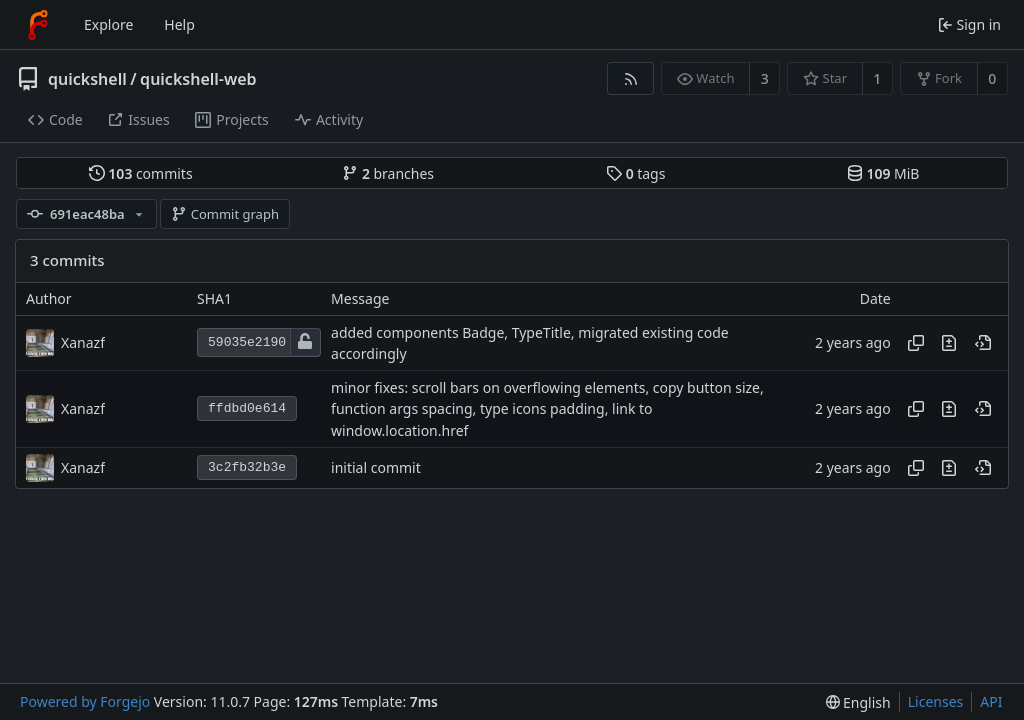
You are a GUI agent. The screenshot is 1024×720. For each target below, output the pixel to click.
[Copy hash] (916, 343)
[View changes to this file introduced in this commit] (949, 343)
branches (388, 173)
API (991, 701)
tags (635, 173)
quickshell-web (198, 79)
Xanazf (83, 342)
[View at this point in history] (983, 343)
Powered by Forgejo (85, 701)
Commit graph (225, 214)
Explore (108, 24)
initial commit (376, 467)
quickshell (87, 79)
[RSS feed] (630, 78)
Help (179, 24)
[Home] (38, 25)
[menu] (858, 702)
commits (141, 173)
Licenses (936, 701)
